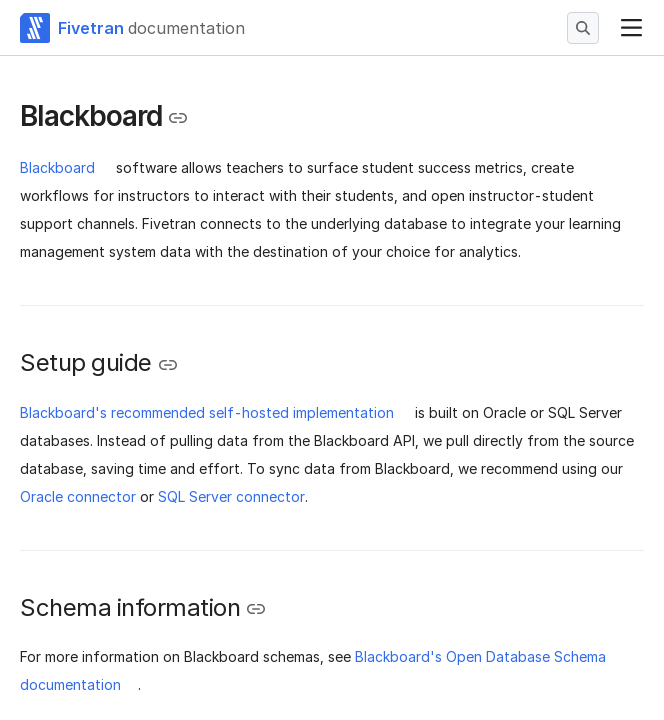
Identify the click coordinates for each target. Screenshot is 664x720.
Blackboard (57, 167)
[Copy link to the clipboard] (178, 118)
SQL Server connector (231, 496)
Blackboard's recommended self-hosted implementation (207, 412)
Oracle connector (78, 496)
